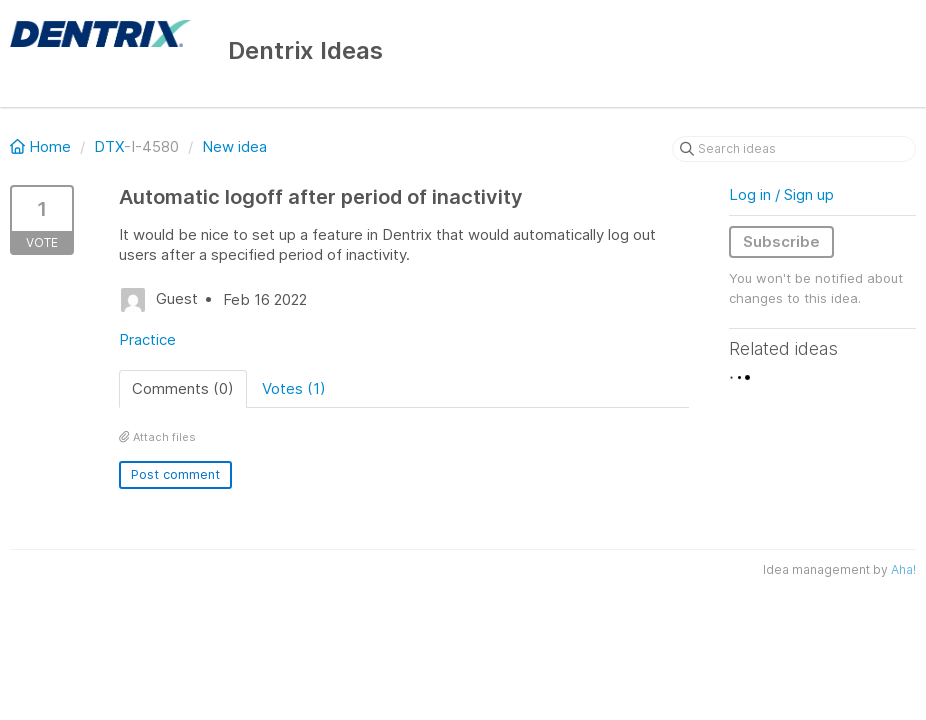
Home (42, 146)
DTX (109, 146)
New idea (234, 146)
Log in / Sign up (781, 194)
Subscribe (781, 241)
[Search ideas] (794, 149)
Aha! (903, 569)
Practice (147, 339)
